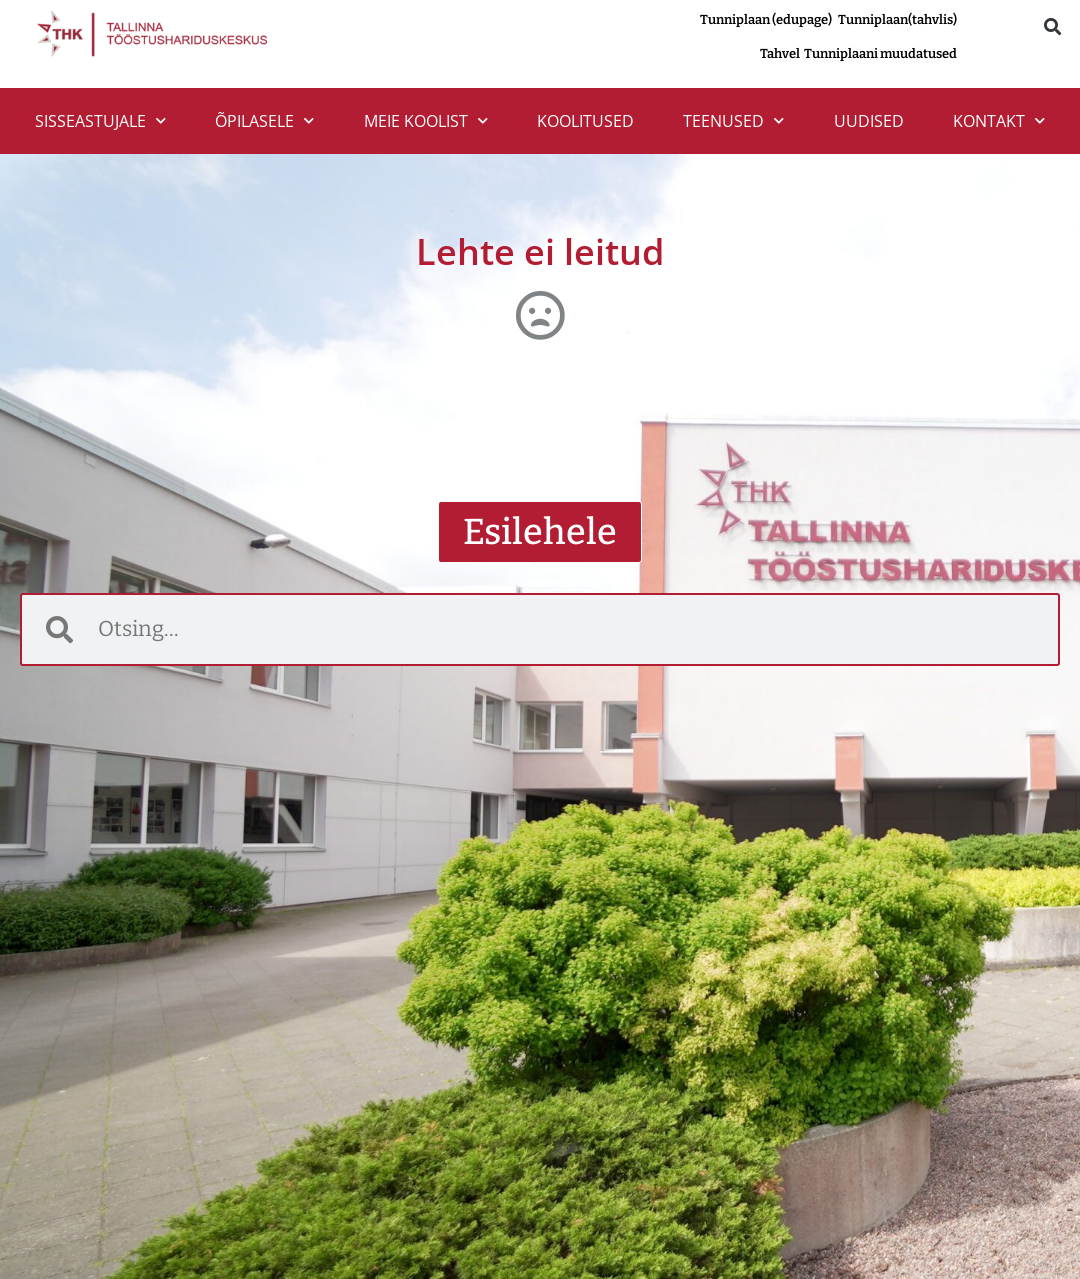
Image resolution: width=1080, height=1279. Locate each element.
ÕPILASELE (264, 120)
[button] (1052, 26)
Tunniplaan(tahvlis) (897, 19)
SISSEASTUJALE (100, 120)
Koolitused (585, 121)
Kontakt (999, 120)
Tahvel (782, 53)
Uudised (869, 121)
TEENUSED (733, 120)
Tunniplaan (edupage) (766, 19)
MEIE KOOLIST (426, 120)
